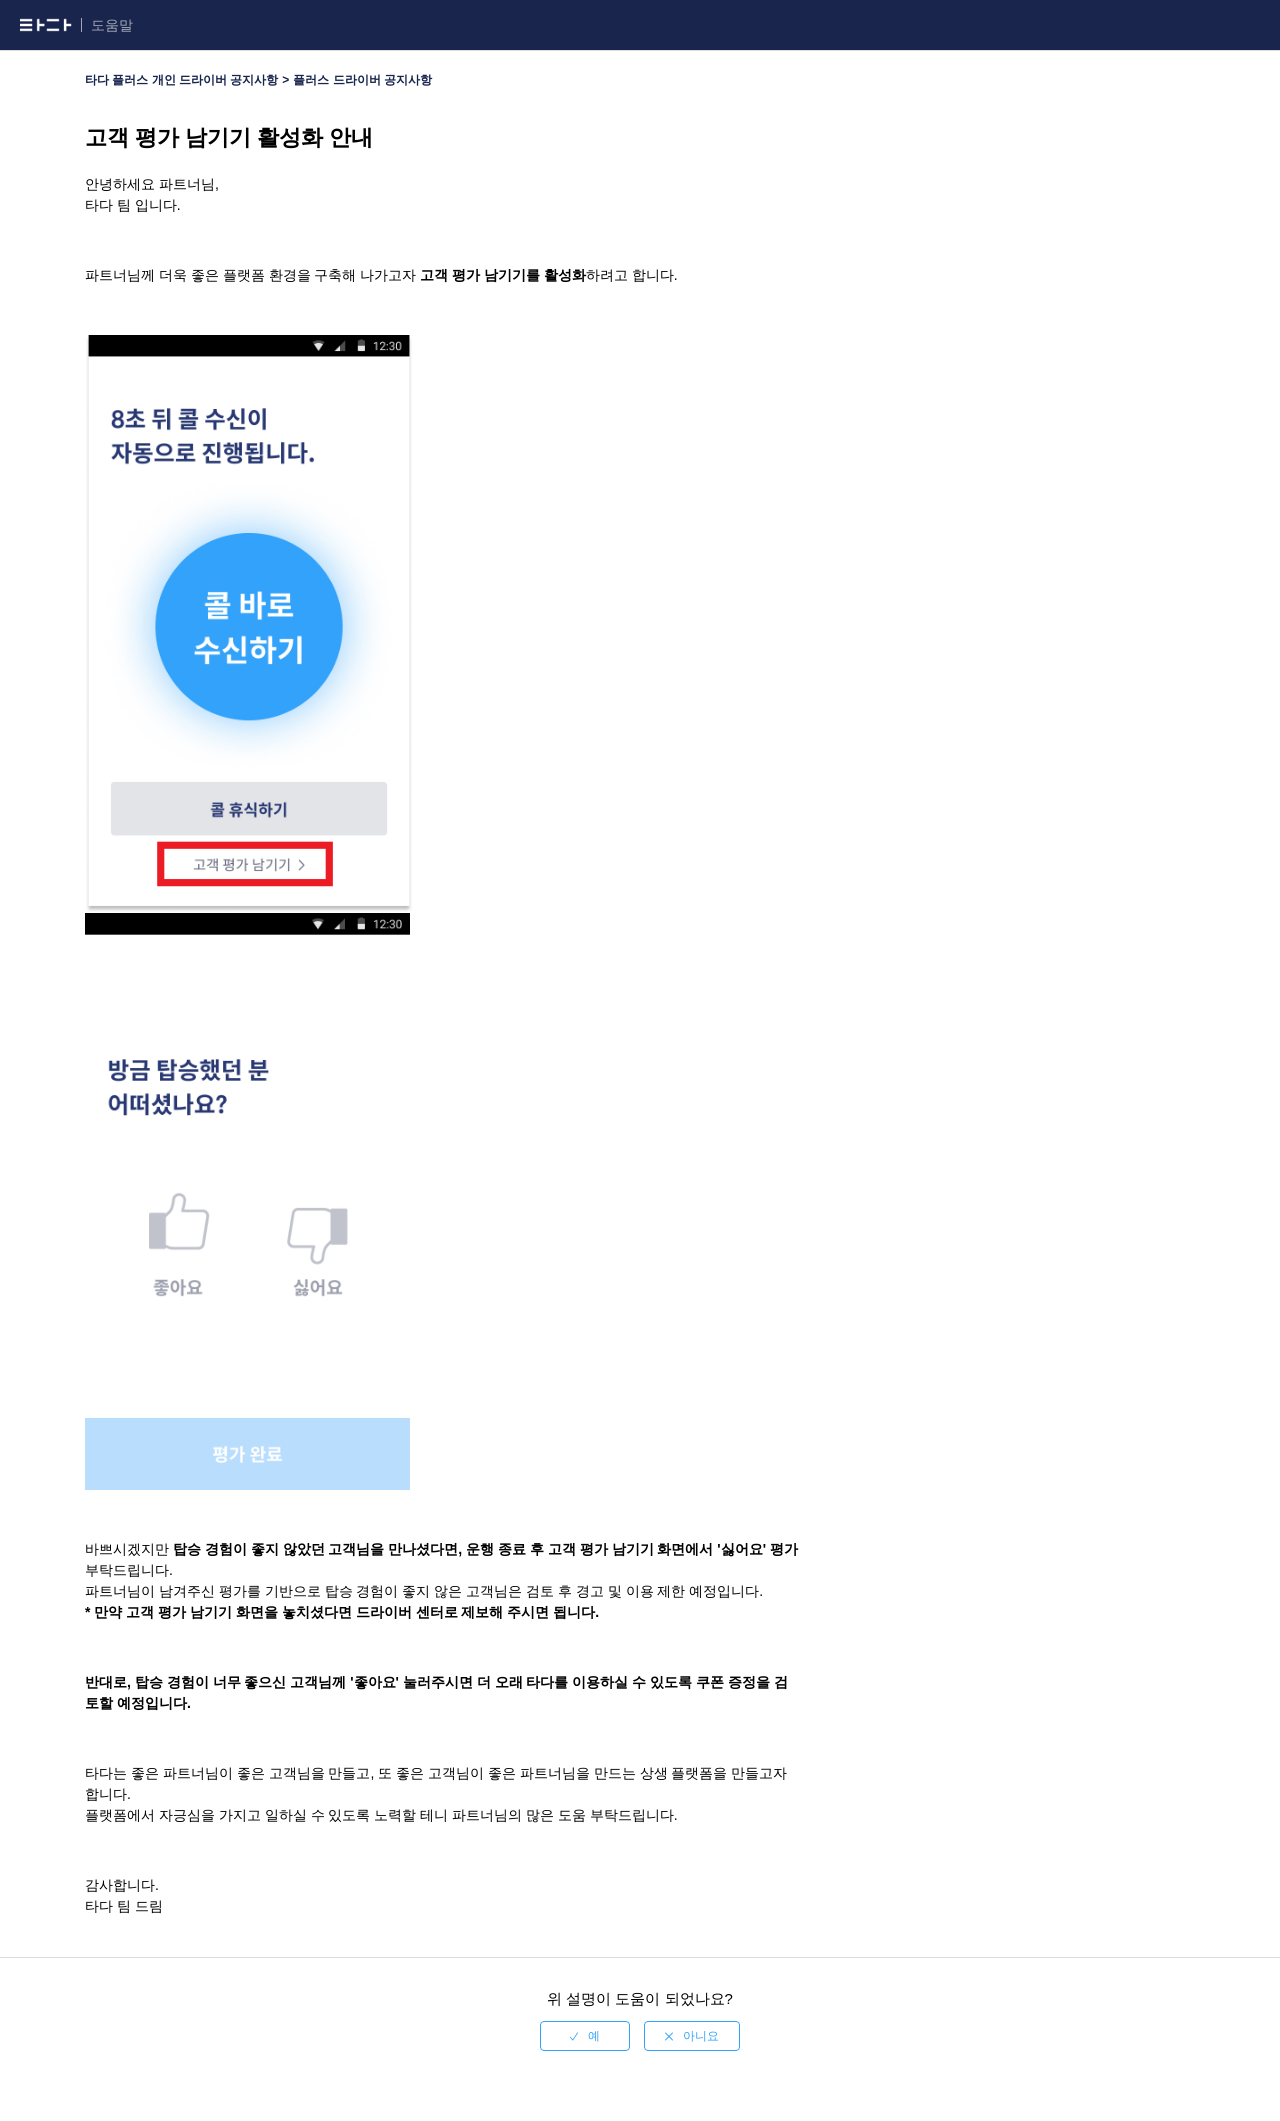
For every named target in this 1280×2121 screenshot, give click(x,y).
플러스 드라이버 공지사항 (362, 80)
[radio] (585, 2036)
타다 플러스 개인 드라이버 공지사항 (181, 80)
